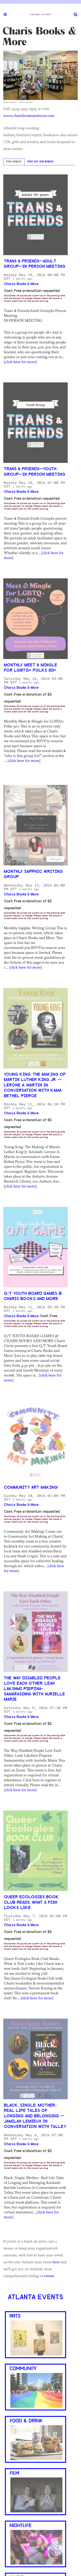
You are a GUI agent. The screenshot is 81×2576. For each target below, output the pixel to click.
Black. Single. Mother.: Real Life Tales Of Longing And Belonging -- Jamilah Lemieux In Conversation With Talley (35, 2116)
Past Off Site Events (40, 162)
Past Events (13, 162)
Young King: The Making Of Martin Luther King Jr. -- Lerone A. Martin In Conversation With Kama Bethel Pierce (35, 1085)
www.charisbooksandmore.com (28, 115)
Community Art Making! (31, 1488)
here (56, 2262)
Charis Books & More (21, 284)
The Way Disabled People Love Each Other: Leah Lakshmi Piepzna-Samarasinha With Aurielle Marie (34, 1689)
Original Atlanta (40, 14)
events (49, 2275)
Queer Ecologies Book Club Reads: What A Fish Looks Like (31, 1902)
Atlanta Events (35, 2297)
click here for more (20, 361)
